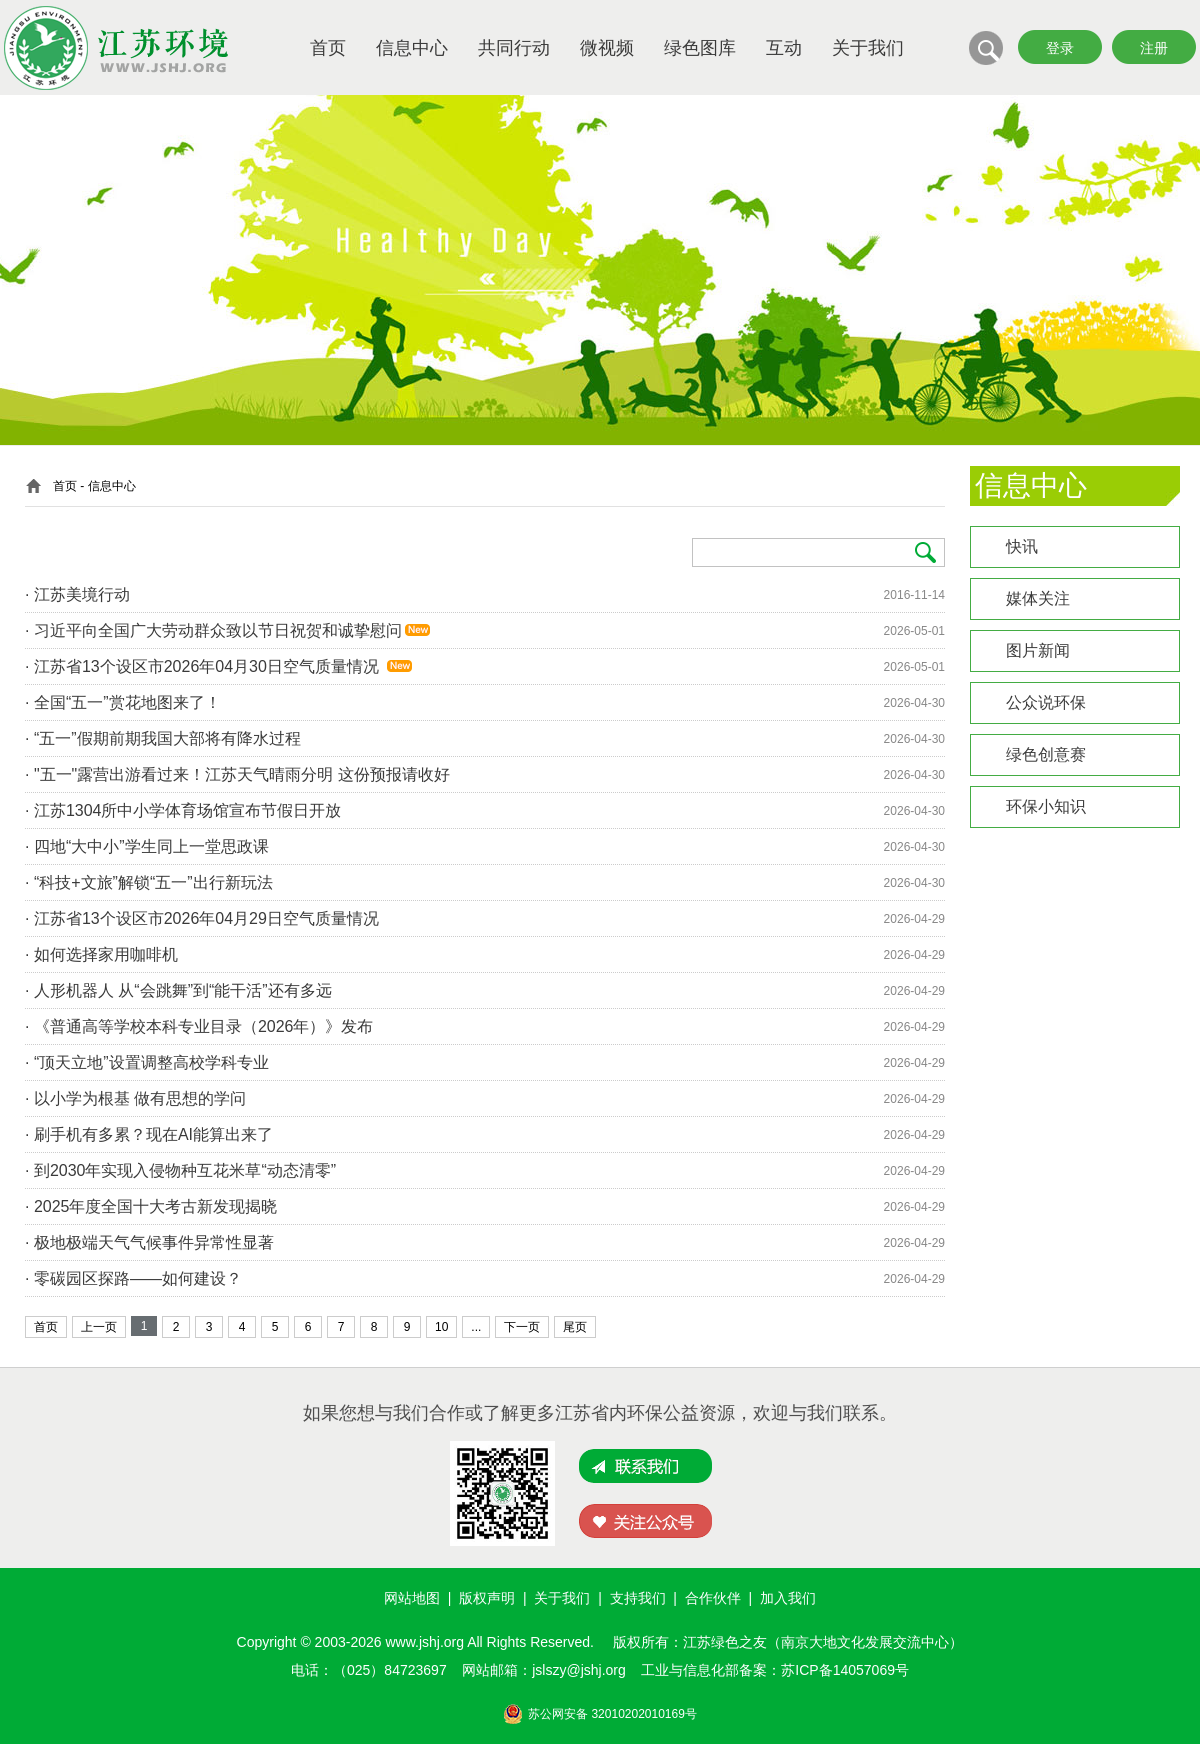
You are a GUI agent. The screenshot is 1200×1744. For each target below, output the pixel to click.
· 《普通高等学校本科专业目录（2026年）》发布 (199, 1026)
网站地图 (412, 1598)
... (476, 1327)
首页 (328, 48)
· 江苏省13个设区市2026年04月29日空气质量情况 (204, 918)
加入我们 (788, 1598)
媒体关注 (1038, 598)
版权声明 (487, 1598)
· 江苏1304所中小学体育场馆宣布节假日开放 (183, 810)
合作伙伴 (713, 1598)
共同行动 (514, 48)
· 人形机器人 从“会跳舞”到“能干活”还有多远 (178, 990)
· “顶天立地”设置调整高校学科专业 (147, 1062)
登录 (1060, 48)
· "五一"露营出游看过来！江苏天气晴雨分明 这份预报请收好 (237, 774)
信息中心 (412, 48)
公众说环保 (1046, 702)
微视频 (607, 48)
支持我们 (638, 1598)
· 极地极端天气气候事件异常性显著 (149, 1242)
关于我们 (868, 48)
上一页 (99, 1327)
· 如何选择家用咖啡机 (101, 954)
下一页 (522, 1327)
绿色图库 (700, 48)
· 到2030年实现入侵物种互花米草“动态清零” (180, 1170)
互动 (784, 48)
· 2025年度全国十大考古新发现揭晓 (151, 1206)
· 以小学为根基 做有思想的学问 (135, 1098)
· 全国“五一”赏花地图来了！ (123, 702)
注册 (1154, 48)
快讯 (1022, 546)
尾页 (575, 1327)
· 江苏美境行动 (77, 594)
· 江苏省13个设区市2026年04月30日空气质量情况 (204, 666)
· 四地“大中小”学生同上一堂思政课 (147, 846)
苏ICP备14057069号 (845, 1670)
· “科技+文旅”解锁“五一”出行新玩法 (149, 882)
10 (441, 1327)
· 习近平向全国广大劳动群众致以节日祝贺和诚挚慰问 (213, 630)
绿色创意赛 (1046, 754)
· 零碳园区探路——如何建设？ (133, 1278)
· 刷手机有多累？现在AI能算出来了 (149, 1134)
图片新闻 (1038, 650)
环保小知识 (1046, 806)
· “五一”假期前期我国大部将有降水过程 (163, 738)
